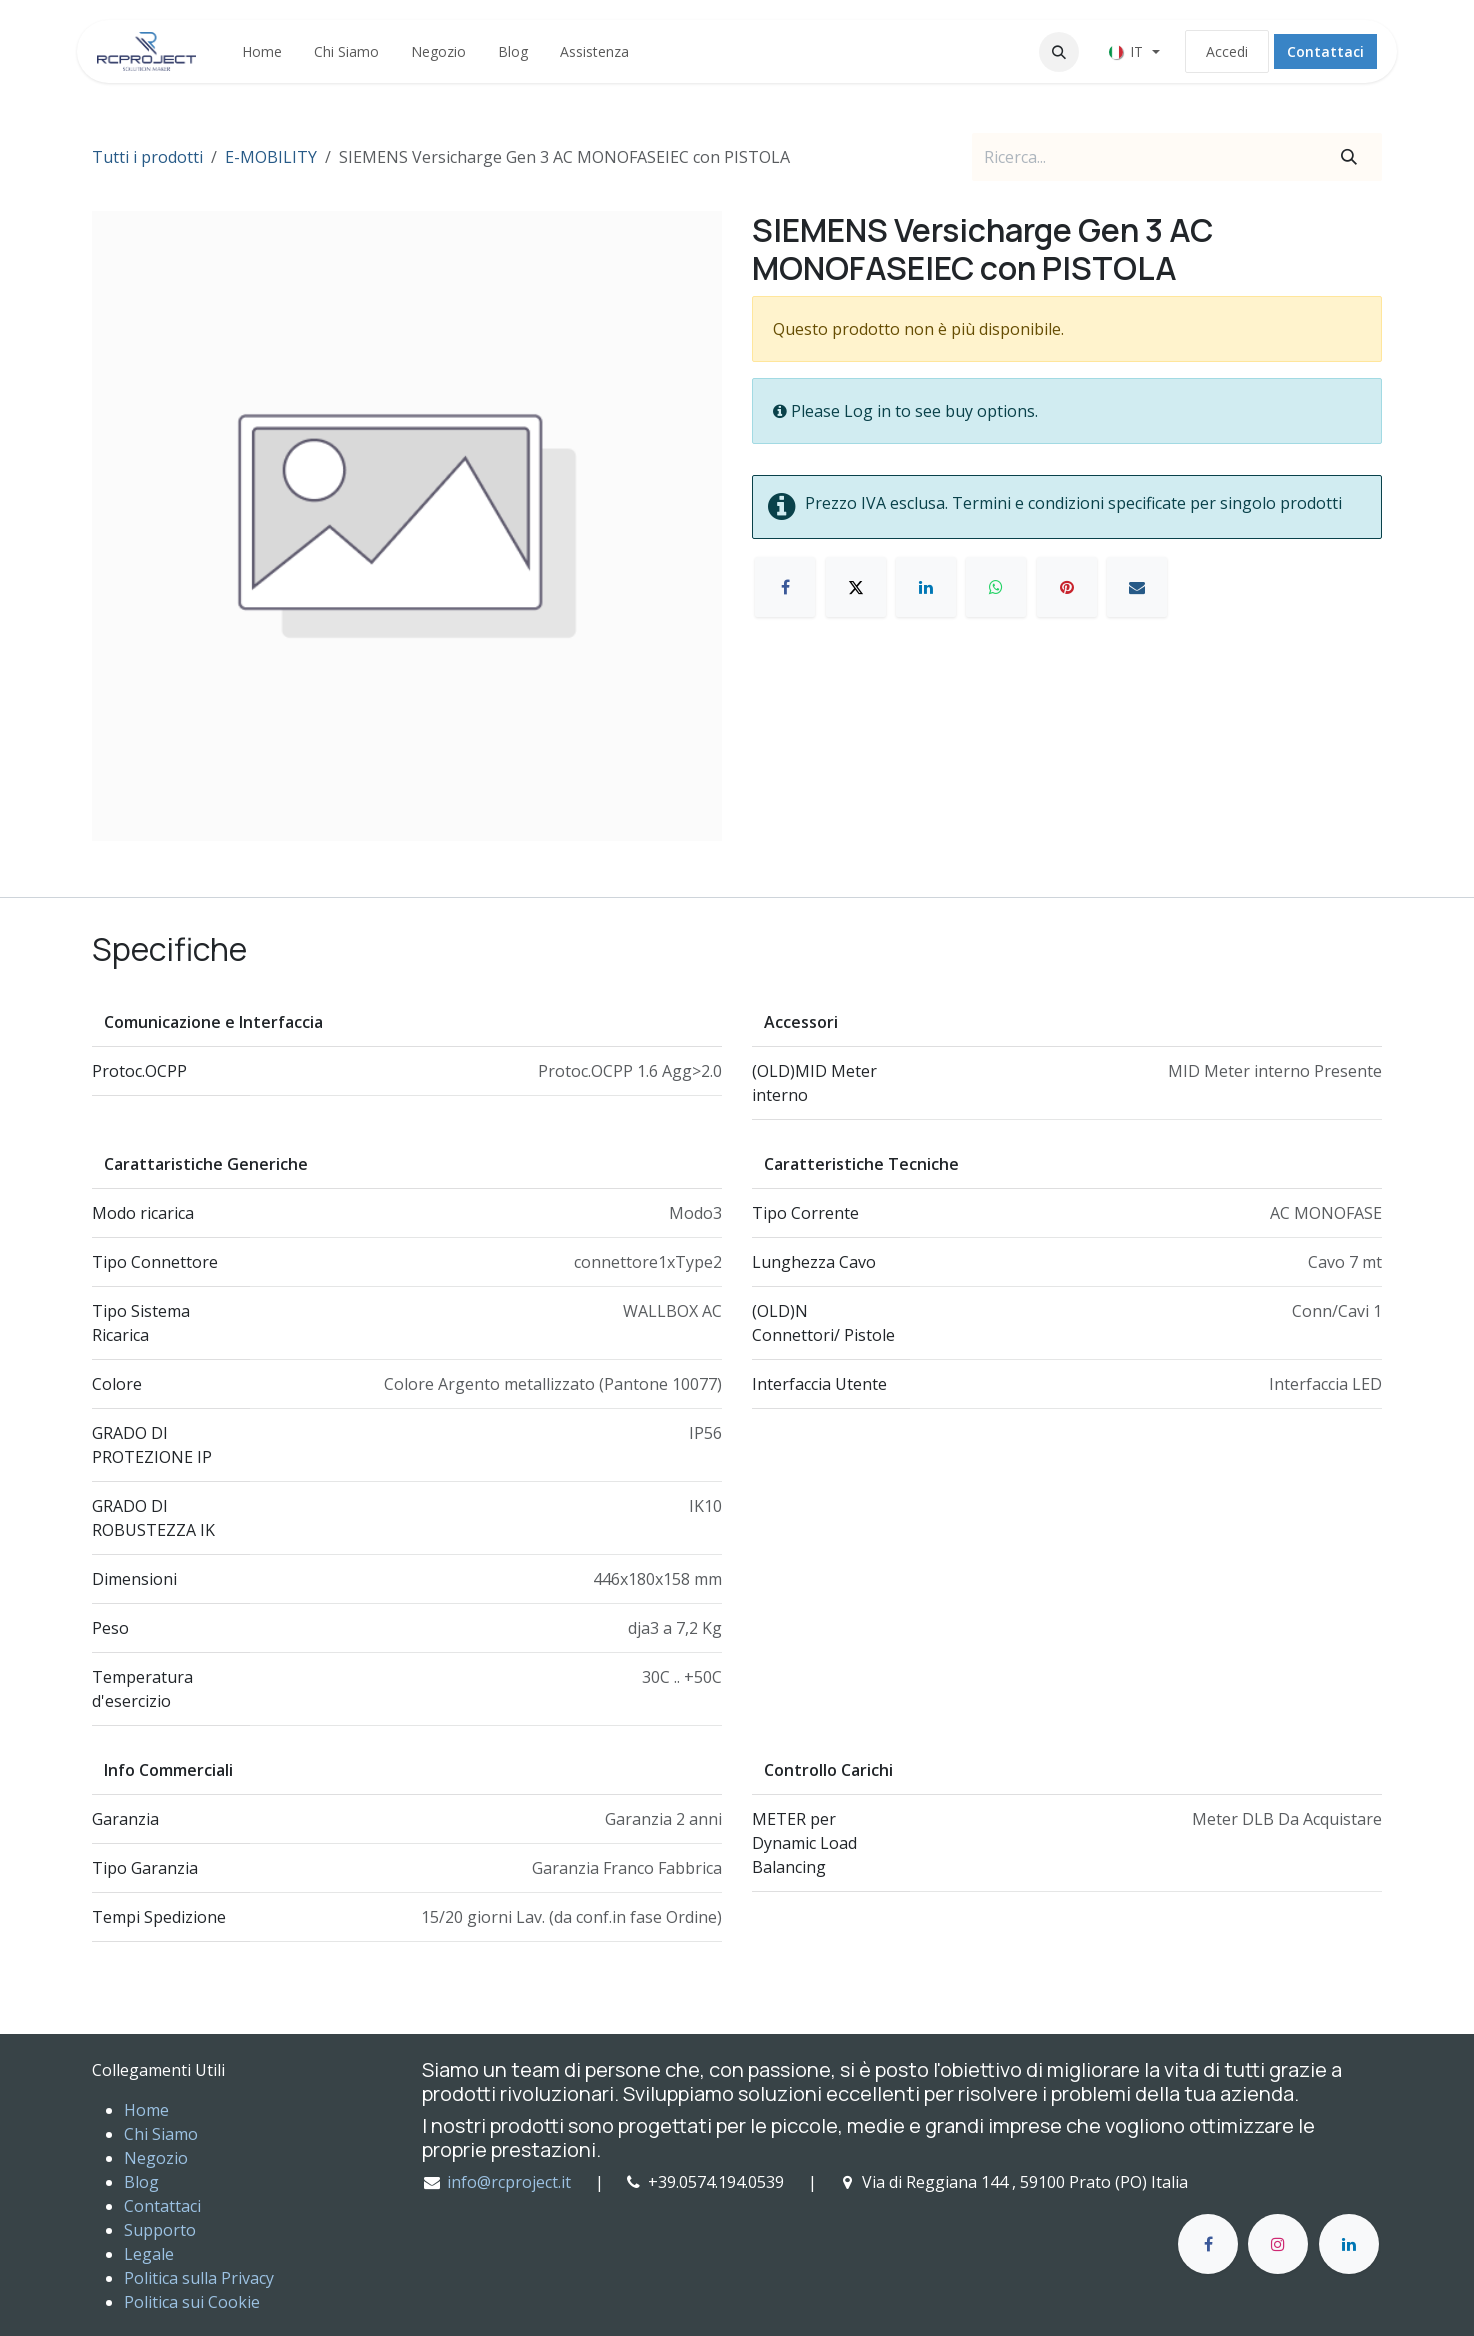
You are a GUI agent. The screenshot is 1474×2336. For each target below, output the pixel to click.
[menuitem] (262, 51)
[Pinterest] (1067, 587)
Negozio (156, 2158)
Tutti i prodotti (147, 157)
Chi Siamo (161, 2134)
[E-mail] (1137, 587)
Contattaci (1325, 51)
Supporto (160, 2230)
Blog (141, 2182)
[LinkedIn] (926, 587)
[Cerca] (1349, 157)
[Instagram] (1278, 2244)
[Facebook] (785, 587)
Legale (149, 2254)
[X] (856, 587)
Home (146, 2110)
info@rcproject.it (509, 2182)
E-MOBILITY (271, 157)
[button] (1059, 52)
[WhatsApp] (996, 587)
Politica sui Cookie (192, 2302)
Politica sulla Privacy (199, 2278)
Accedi (1227, 51)
